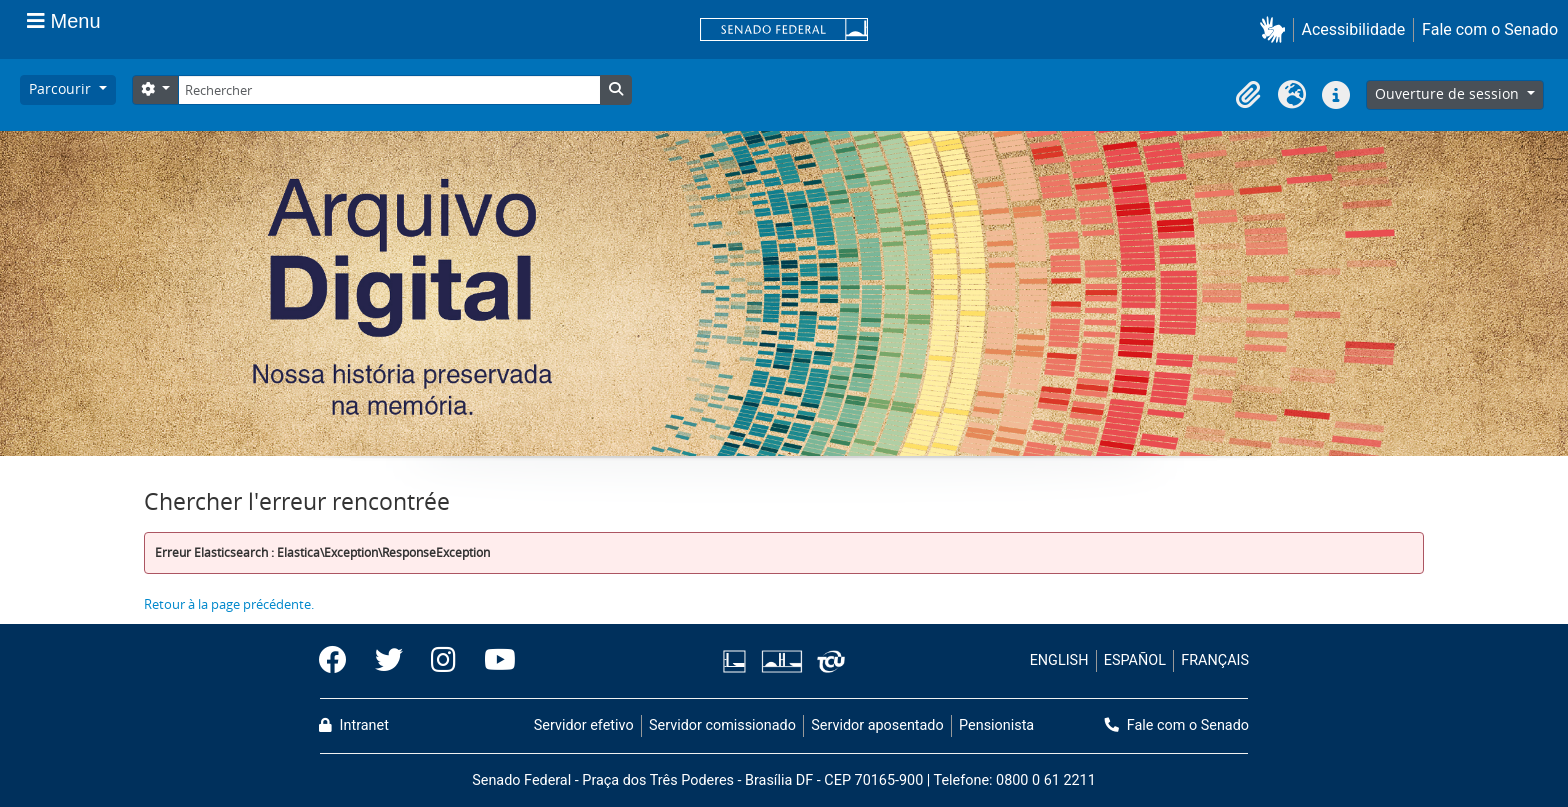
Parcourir (62, 88)
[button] (1276, 29)
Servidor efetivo (584, 725)
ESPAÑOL (1135, 660)
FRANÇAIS (1215, 660)
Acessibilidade (1354, 29)
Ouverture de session (1449, 93)
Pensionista (996, 725)
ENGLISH (1059, 660)
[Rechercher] (389, 90)
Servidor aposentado (877, 725)
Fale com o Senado (1490, 29)
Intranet (354, 725)
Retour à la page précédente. (229, 604)
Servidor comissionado (722, 725)
